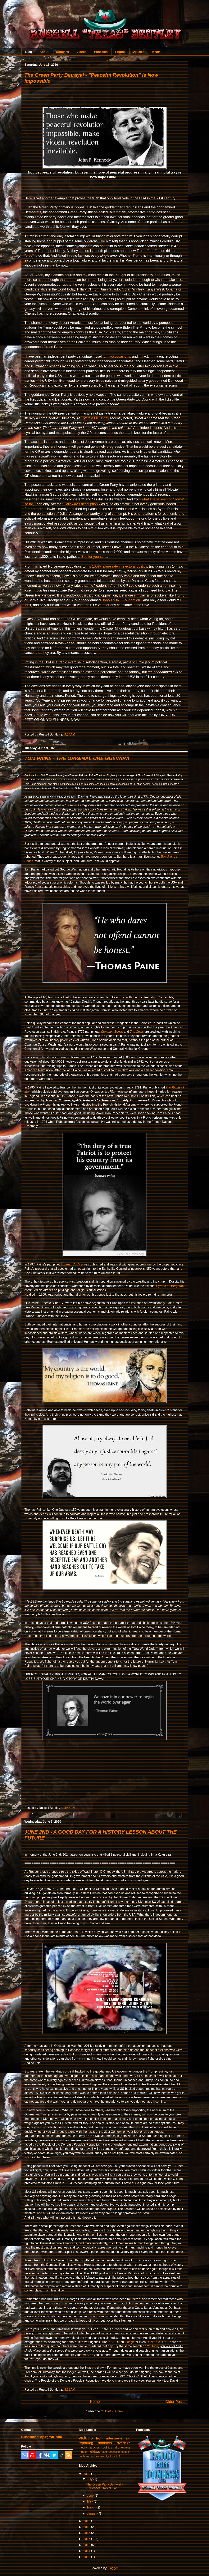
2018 (87, 2527)
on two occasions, (118, 356)
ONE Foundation (127, 600)
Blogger (112, 2568)
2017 (87, 2533)
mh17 (117, 2456)
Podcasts (101, 51)
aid (127, 2438)
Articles (138, 51)
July (90, 2479)
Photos (120, 51)
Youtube (152, 2346)
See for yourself (93, 557)
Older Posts (174, 2402)
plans (96, 2456)
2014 (87, 2551)
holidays (94, 2451)
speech (125, 2451)
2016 (87, 2539)
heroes (87, 2456)
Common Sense (112, 1031)
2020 (87, 2474)
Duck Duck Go (156, 2342)
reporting (86, 2443)
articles (95, 2447)
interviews (114, 2438)
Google (130, 2342)
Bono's (107, 600)
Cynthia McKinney (95, 418)
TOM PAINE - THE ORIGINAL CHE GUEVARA (77, 758)
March (91, 2507)
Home (95, 2402)
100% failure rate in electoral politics (119, 566)
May (90, 2501)
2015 (87, 2545)
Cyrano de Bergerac (170, 1286)
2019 (87, 2521)
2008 (87, 2557)
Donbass (62, 51)
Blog (28, 51)
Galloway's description (81, 504)
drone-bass (122, 2447)
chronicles (123, 2443)
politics (107, 2447)
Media (156, 51)
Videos (81, 51)
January (93, 2513)
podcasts (114, 2451)
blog (104, 2451)
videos (86, 2437)
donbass (105, 2443)
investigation (106, 2456)
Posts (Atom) (114, 2411)
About (44, 51)
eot (81, 2456)
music (83, 2451)
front (99, 2438)
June (90, 2495)
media (83, 2447)
